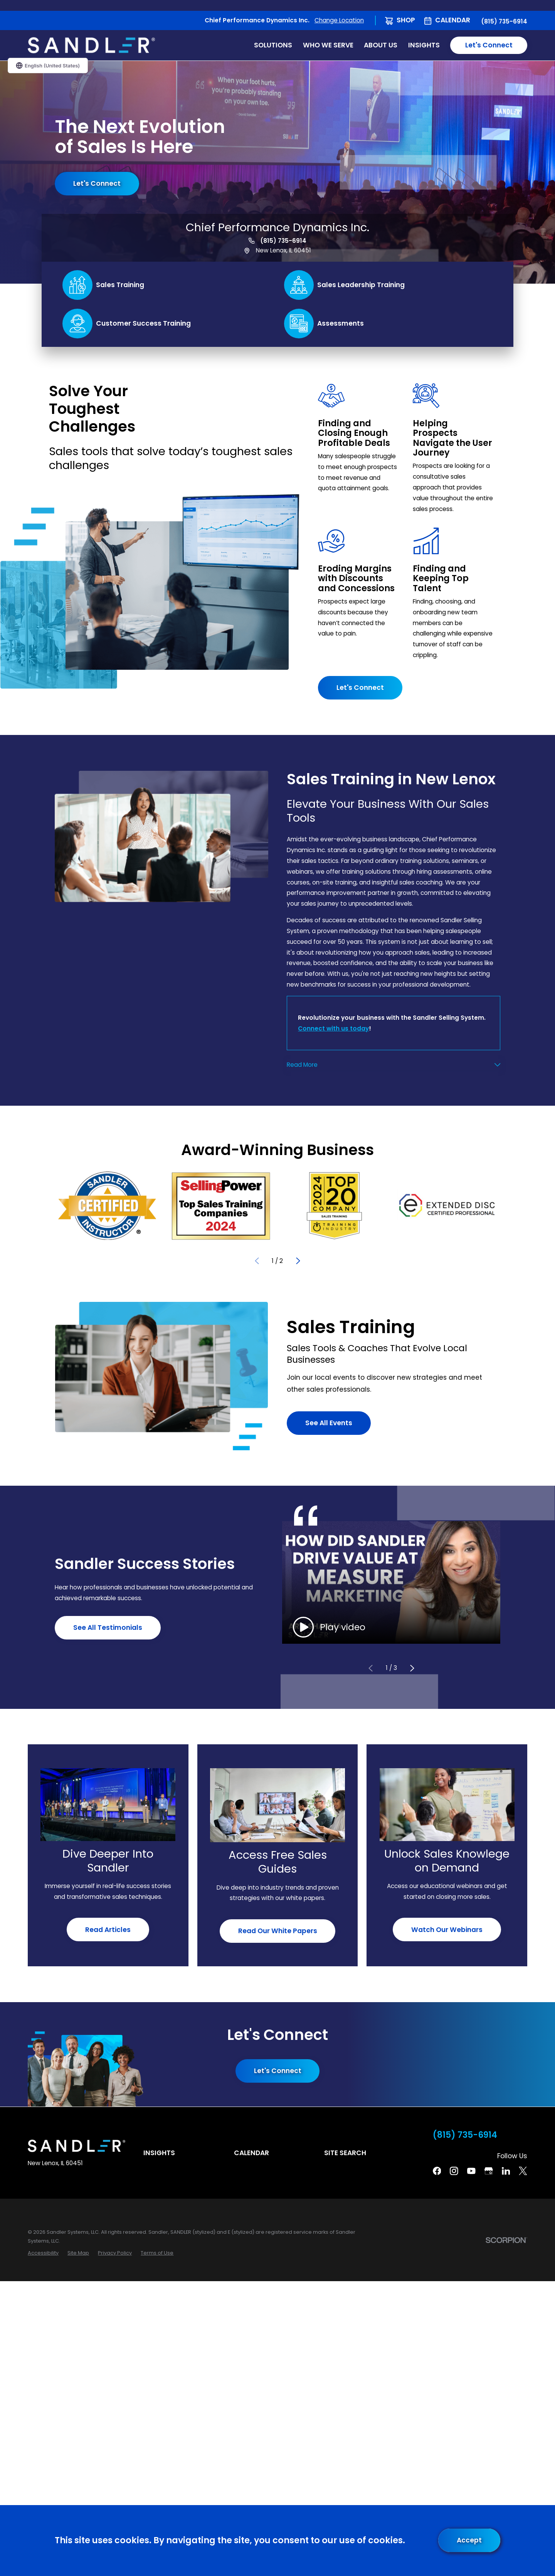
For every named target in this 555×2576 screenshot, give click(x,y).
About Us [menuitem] (380, 45)
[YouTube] (471, 2171)
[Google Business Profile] (488, 2171)
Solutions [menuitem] (273, 45)
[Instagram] (454, 2171)
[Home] (91, 45)
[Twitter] (523, 2171)
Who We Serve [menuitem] (328, 45)
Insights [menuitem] (424, 45)
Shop (406, 20)
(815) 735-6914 (504, 21)
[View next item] (298, 1261)
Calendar (452, 20)
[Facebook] (437, 2171)
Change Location (339, 20)
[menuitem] (43, 2252)
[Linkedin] (506, 2171)
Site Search (345, 2152)
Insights (159, 2152)
